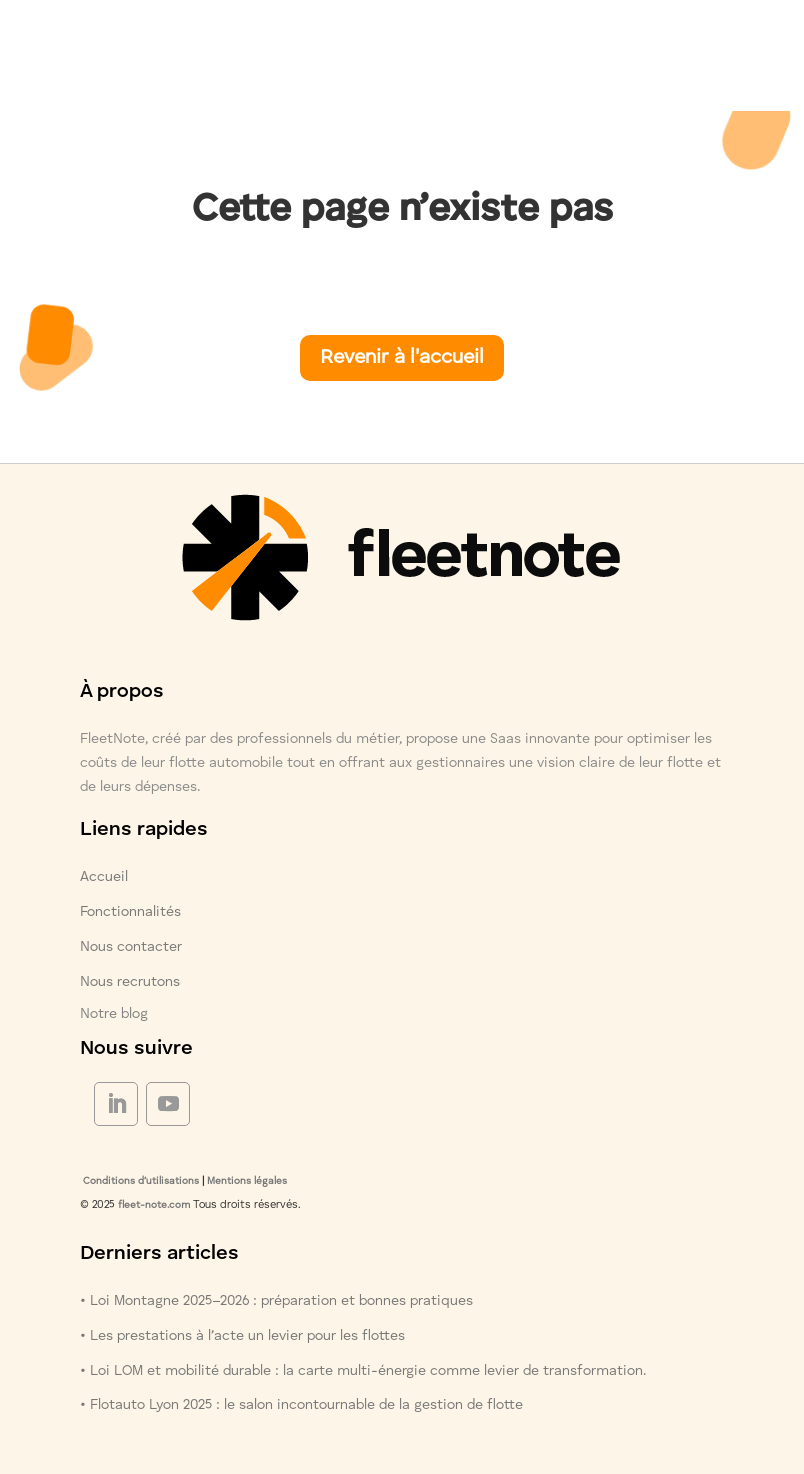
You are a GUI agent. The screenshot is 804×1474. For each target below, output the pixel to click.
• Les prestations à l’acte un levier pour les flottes (242, 1336)
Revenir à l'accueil (402, 358)
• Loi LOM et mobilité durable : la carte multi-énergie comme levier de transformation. (363, 1371)
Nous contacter (131, 947)
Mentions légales (247, 1181)
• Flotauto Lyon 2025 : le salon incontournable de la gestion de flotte (301, 1405)
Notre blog (114, 1014)
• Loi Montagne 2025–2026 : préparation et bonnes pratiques (276, 1301)
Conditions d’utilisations (139, 1181)
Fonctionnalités (130, 912)
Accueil (104, 877)
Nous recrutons (130, 982)
